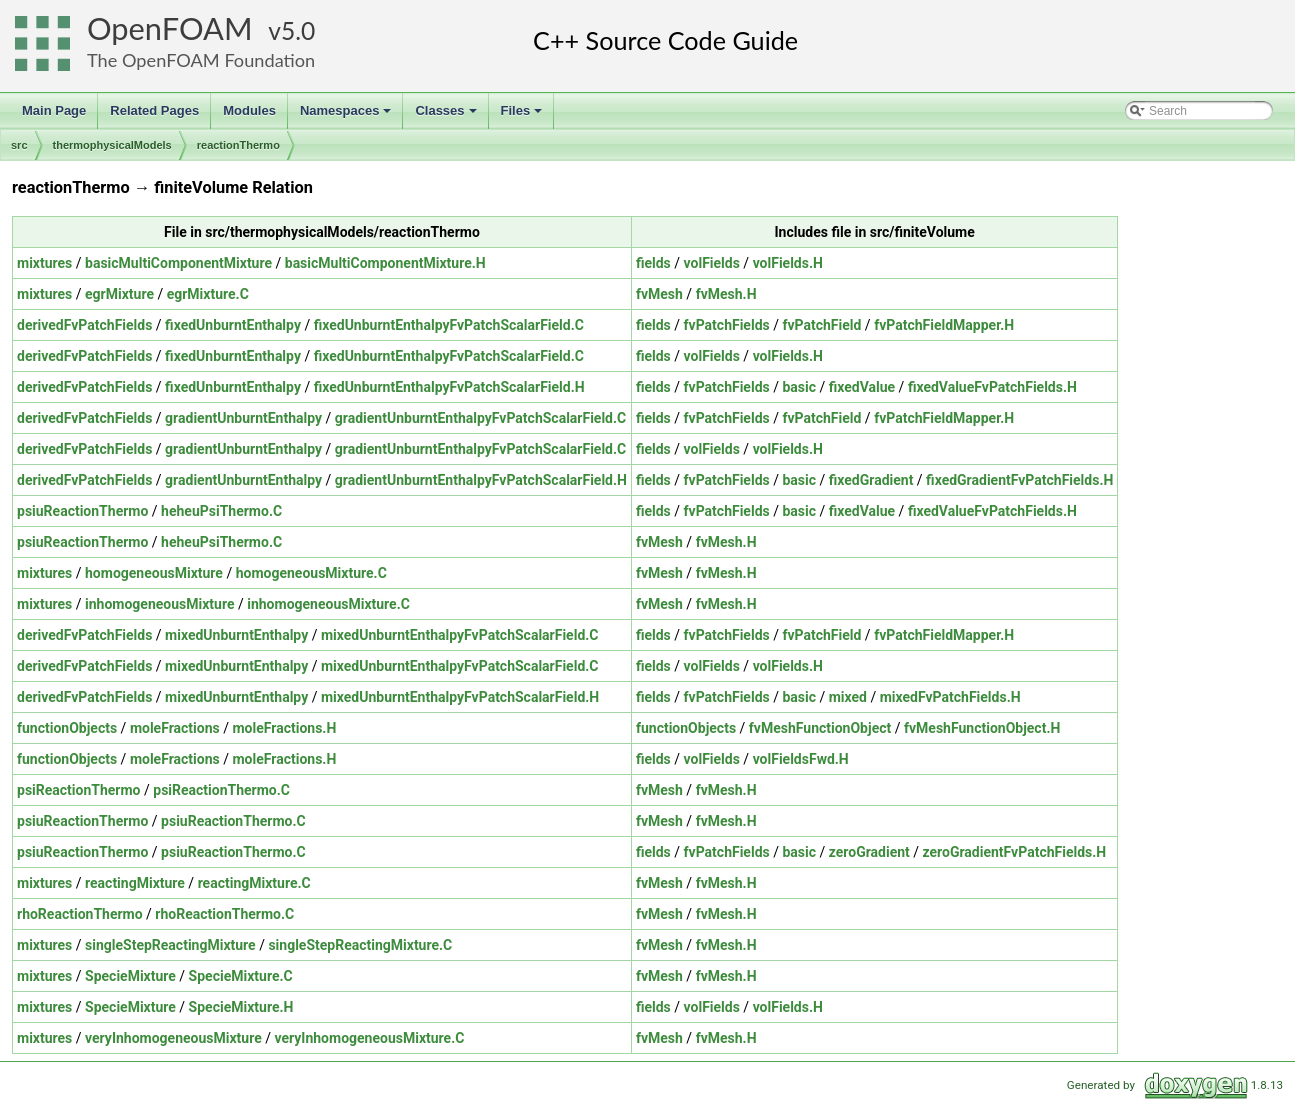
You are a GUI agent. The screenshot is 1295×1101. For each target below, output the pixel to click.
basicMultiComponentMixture (178, 263)
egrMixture (119, 294)
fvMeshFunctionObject (820, 728)
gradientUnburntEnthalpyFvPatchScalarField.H (481, 480)
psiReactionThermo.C (221, 790)
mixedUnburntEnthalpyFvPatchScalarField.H (460, 697)
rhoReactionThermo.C (224, 914)
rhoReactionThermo (80, 914)
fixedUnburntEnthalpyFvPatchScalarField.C (449, 325)
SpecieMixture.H (241, 1007)
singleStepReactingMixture (170, 945)
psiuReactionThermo (82, 511)
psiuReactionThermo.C (233, 821)
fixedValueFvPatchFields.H (992, 387)
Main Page (54, 110)
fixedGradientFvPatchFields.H (1019, 480)
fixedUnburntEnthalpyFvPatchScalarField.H (449, 387)
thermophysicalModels (112, 145)
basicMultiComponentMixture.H (385, 263)
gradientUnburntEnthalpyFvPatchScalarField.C (480, 418)
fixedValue (862, 387)
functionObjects (67, 728)
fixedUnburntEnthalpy (233, 325)
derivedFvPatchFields (84, 325)
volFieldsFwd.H (801, 759)
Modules (249, 110)
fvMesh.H (726, 294)
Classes (447, 116)
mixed (848, 697)
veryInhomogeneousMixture (173, 1038)
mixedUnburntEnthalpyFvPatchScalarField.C (460, 635)
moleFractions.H (284, 728)
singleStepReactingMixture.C (360, 945)
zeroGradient (869, 852)
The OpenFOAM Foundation (201, 60)
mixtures (44, 263)
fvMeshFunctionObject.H (982, 728)
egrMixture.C (208, 294)
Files (523, 116)
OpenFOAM (170, 28)
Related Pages (154, 110)
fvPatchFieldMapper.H (944, 325)
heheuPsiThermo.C (221, 511)
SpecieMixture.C (241, 976)
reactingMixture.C (254, 883)
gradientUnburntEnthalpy (243, 418)
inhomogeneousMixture (159, 604)
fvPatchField (821, 325)
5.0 (298, 30)
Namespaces (347, 116)
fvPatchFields (727, 325)
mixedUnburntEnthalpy (236, 635)
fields (653, 263)
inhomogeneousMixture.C (328, 604)
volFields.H (788, 263)
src (19, 145)
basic (799, 387)
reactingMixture (135, 883)
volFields (712, 263)
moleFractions (175, 728)
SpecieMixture (130, 976)
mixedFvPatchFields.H (950, 697)
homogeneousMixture (154, 573)
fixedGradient (871, 480)
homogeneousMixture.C (311, 573)
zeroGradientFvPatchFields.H (1015, 852)
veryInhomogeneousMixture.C (369, 1038)
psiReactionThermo (79, 790)
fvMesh (659, 294)
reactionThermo (238, 145)
